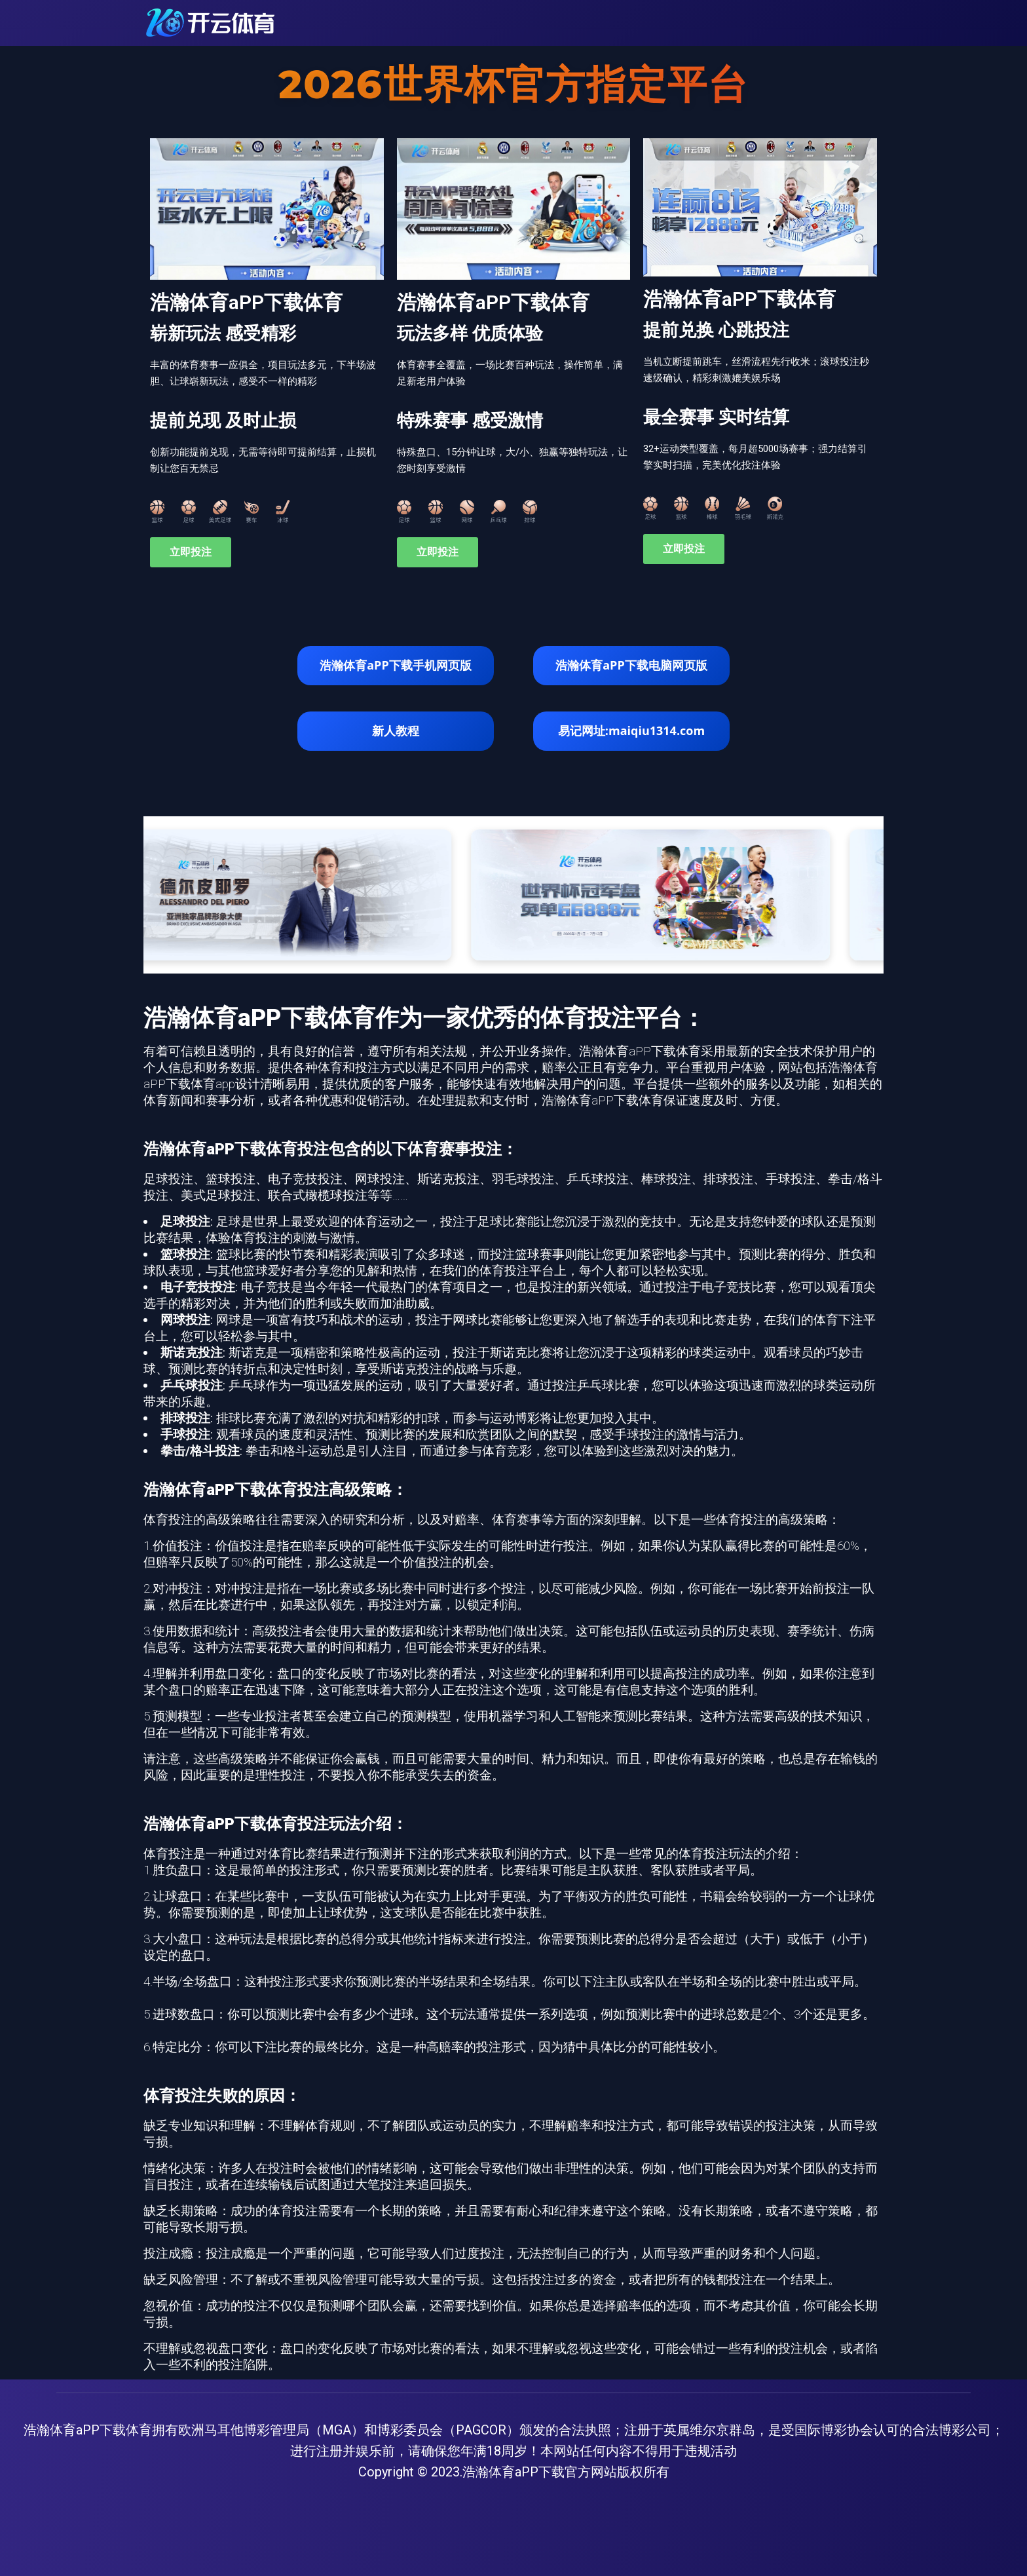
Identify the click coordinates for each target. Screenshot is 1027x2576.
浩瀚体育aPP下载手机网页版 (395, 665)
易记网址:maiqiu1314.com (631, 730)
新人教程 (395, 730)
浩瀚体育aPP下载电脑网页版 (631, 665)
